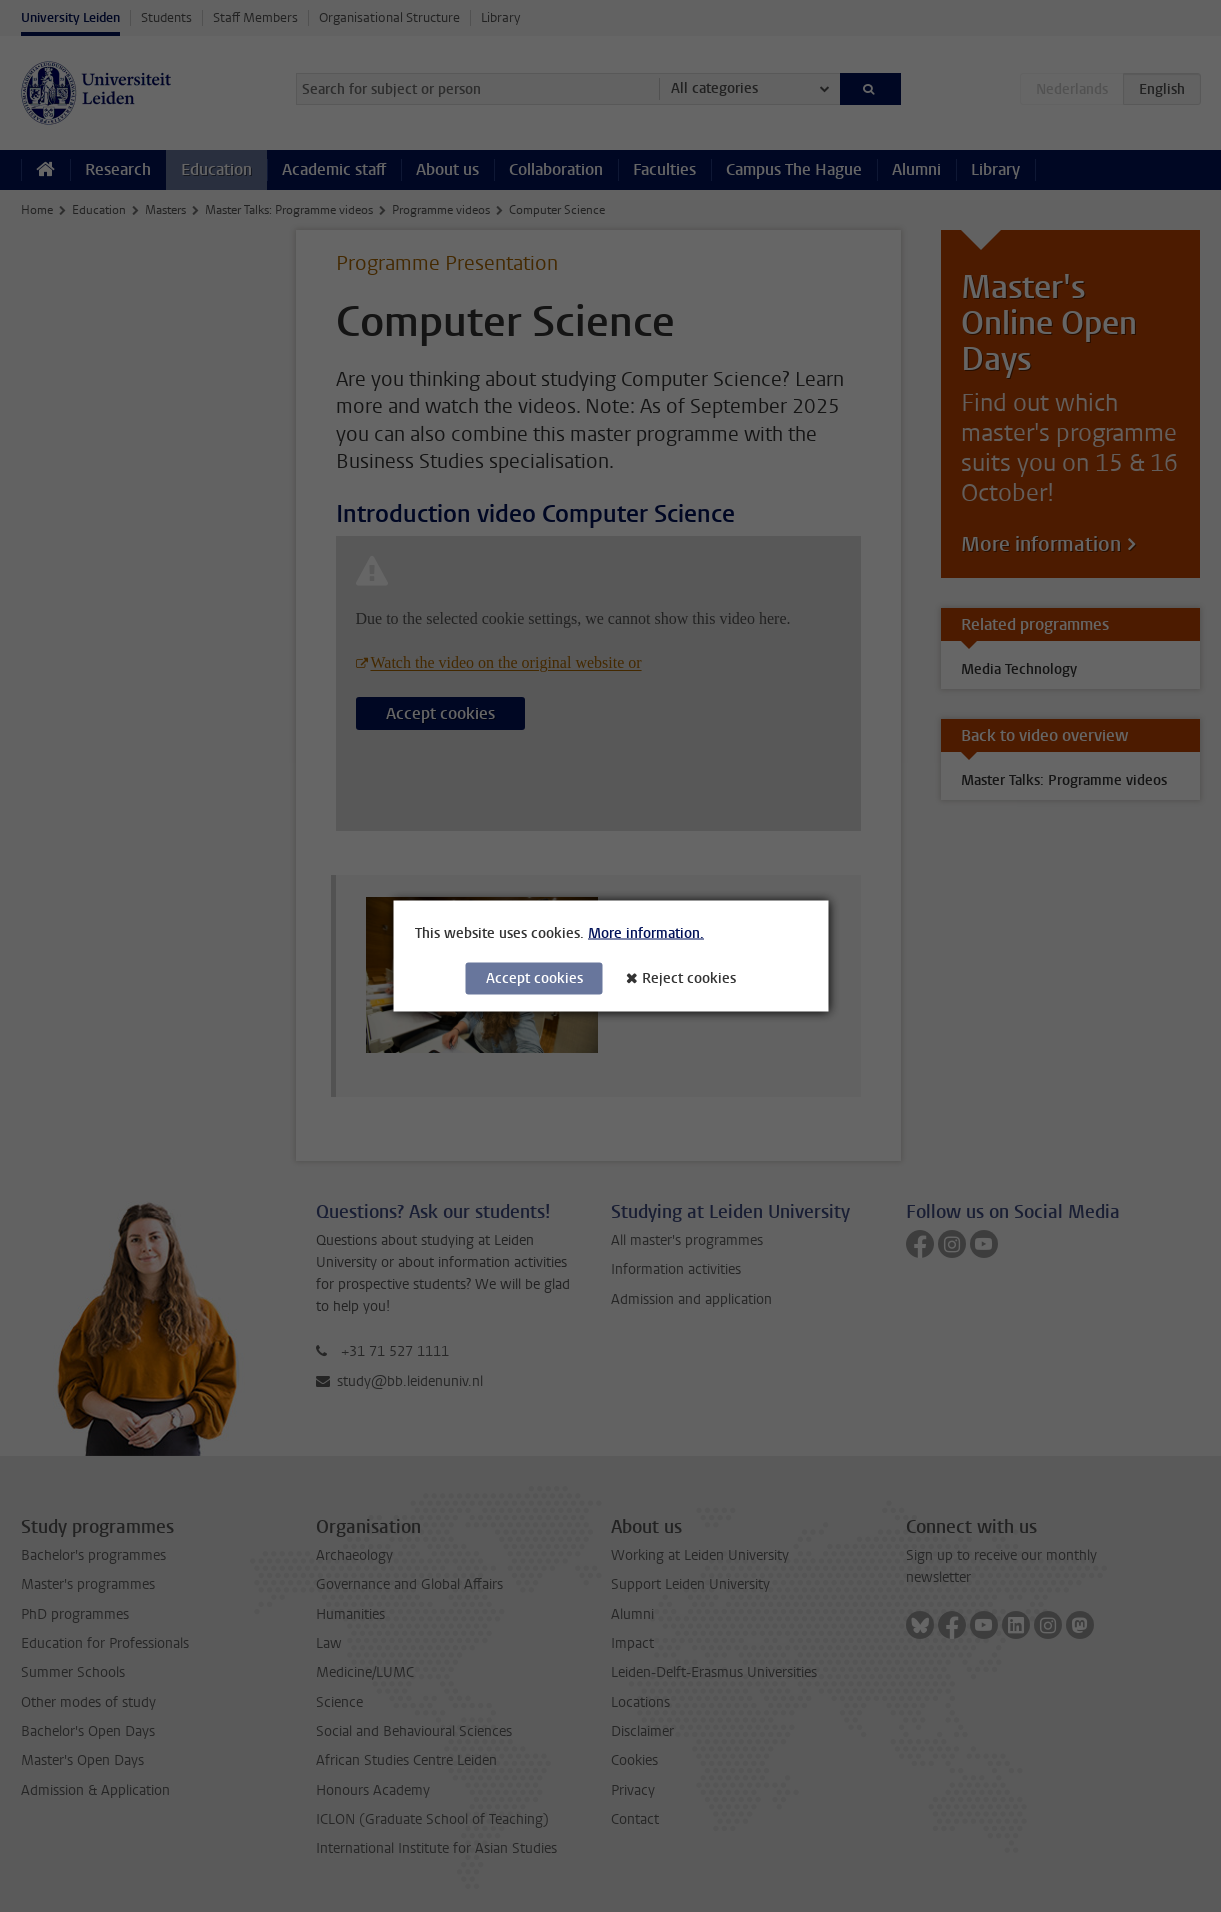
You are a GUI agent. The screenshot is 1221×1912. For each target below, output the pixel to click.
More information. (646, 933)
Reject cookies (689, 978)
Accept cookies (534, 978)
